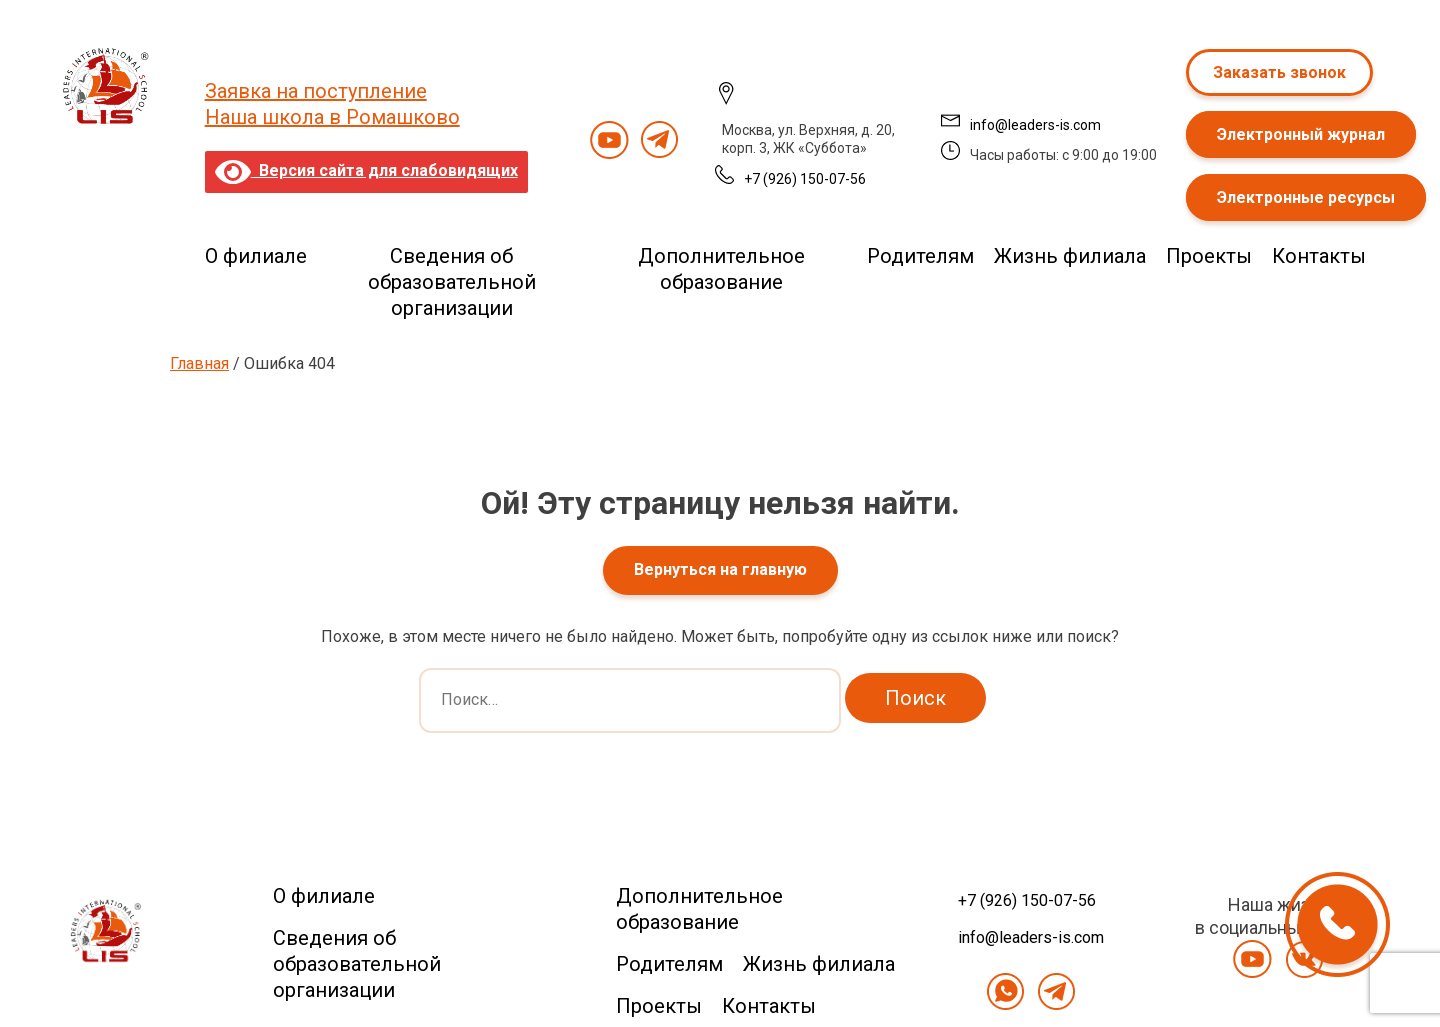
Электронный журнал (1301, 134)
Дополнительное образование (721, 269)
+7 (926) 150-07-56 (805, 179)
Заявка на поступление (316, 91)
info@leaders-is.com (1035, 125)
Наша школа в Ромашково (332, 117)
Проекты (1209, 256)
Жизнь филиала (1070, 256)
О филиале (256, 256)
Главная (199, 363)
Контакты (1319, 256)
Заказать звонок (1279, 72)
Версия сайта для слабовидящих (366, 170)
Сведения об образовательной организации (452, 282)
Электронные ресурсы (1306, 197)
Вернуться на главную (720, 569)
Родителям (920, 256)
